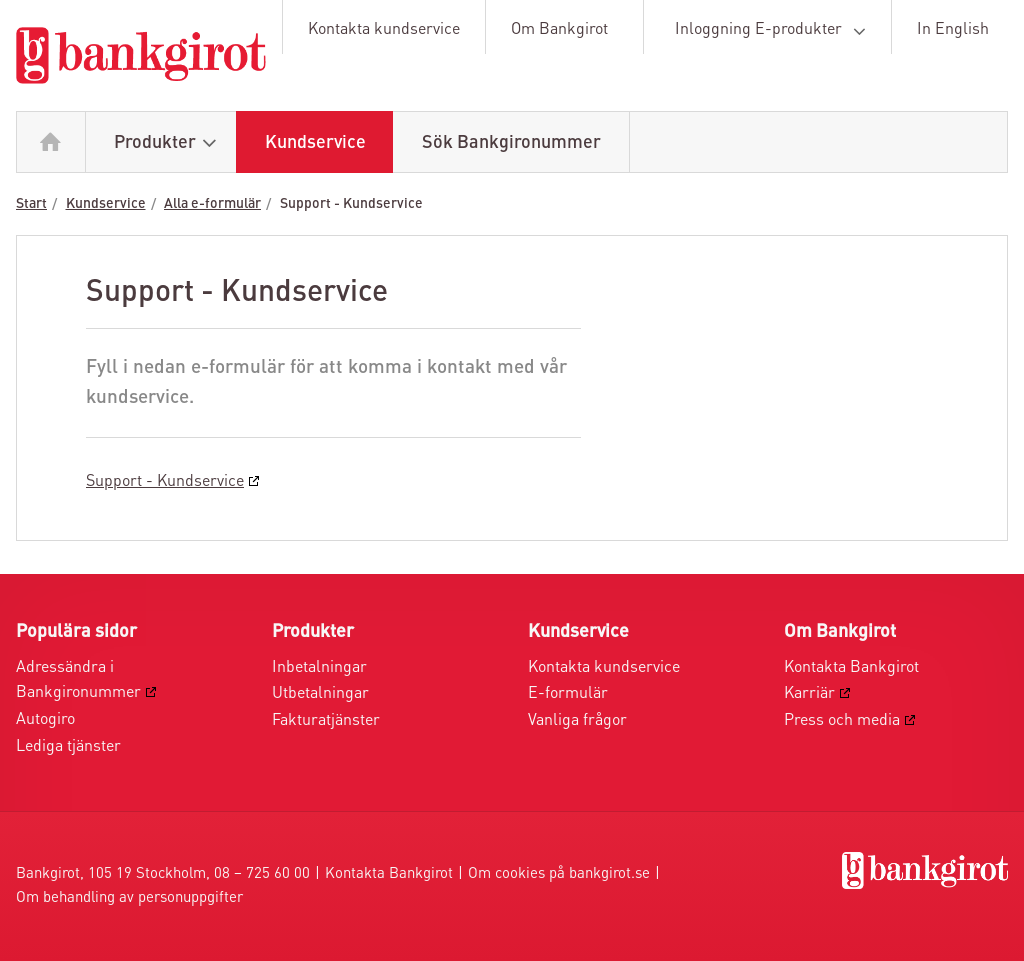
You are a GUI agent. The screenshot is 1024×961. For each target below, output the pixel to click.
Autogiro (45, 720)
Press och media (842, 721)
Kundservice (315, 143)
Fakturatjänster (326, 721)
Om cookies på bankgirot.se (559, 874)
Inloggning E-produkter (774, 31)
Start (31, 204)
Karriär (809, 694)
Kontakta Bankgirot (851, 668)
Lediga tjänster (68, 747)
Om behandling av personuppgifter (129, 898)
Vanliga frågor (577, 721)
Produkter (170, 143)
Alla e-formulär (212, 204)
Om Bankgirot (559, 30)
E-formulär (568, 694)
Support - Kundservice (351, 204)
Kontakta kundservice (384, 30)
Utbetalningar (320, 694)
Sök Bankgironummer (511, 143)
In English (953, 30)
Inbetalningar (319, 668)
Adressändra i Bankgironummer (78, 681)
